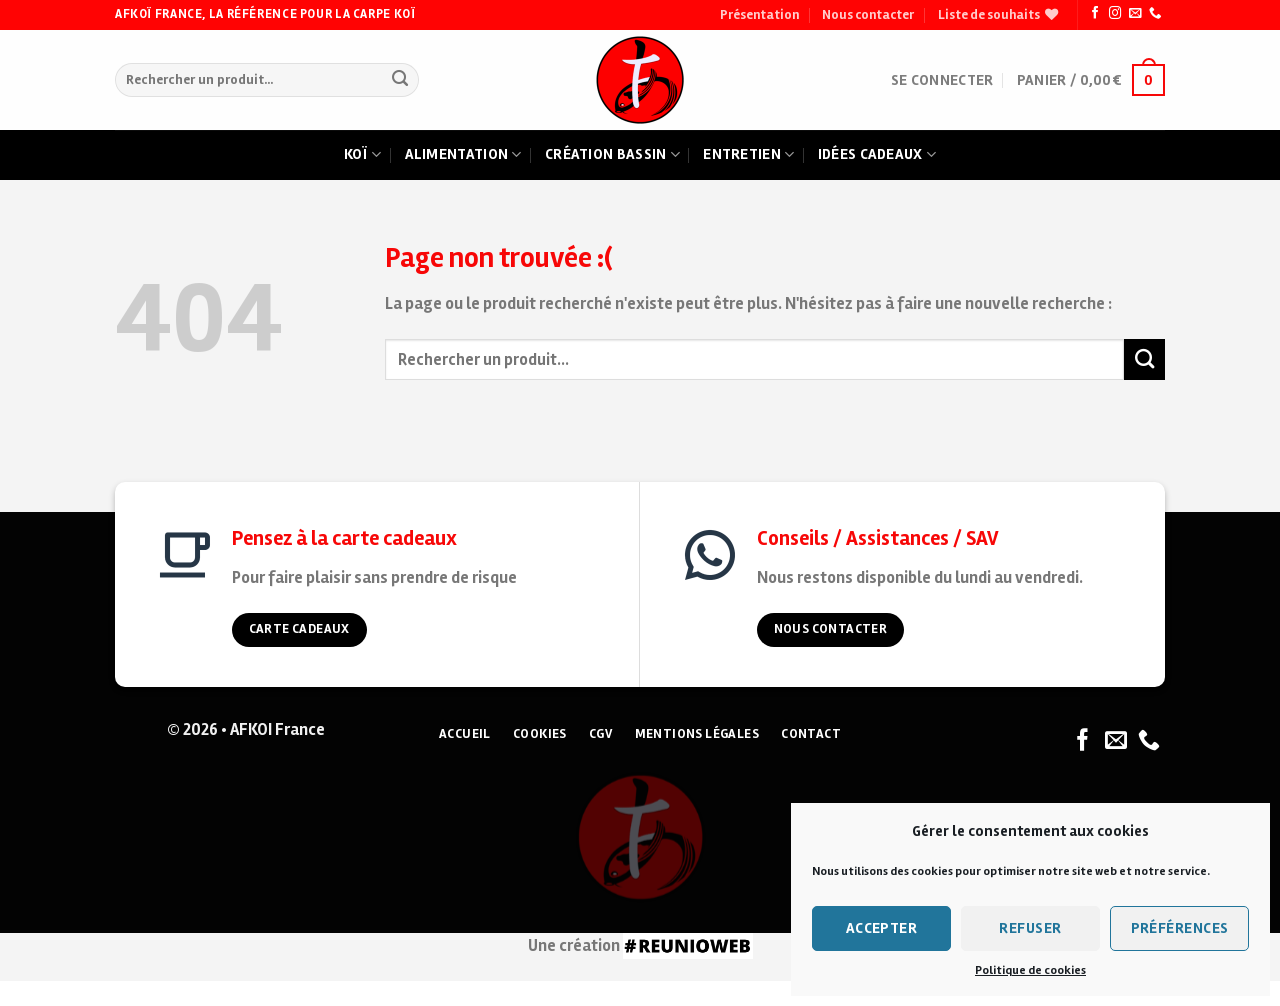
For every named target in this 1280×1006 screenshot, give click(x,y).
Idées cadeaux (877, 155)
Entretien (748, 155)
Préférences (1180, 928)
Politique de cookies (1030, 970)
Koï (362, 155)
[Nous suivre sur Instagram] (1115, 14)
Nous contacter (868, 15)
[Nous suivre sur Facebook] (1095, 14)
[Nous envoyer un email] (1135, 14)
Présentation (759, 15)
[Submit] (399, 80)
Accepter (882, 928)
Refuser (1030, 928)
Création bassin (612, 155)
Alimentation (463, 155)
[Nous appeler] (1155, 14)
